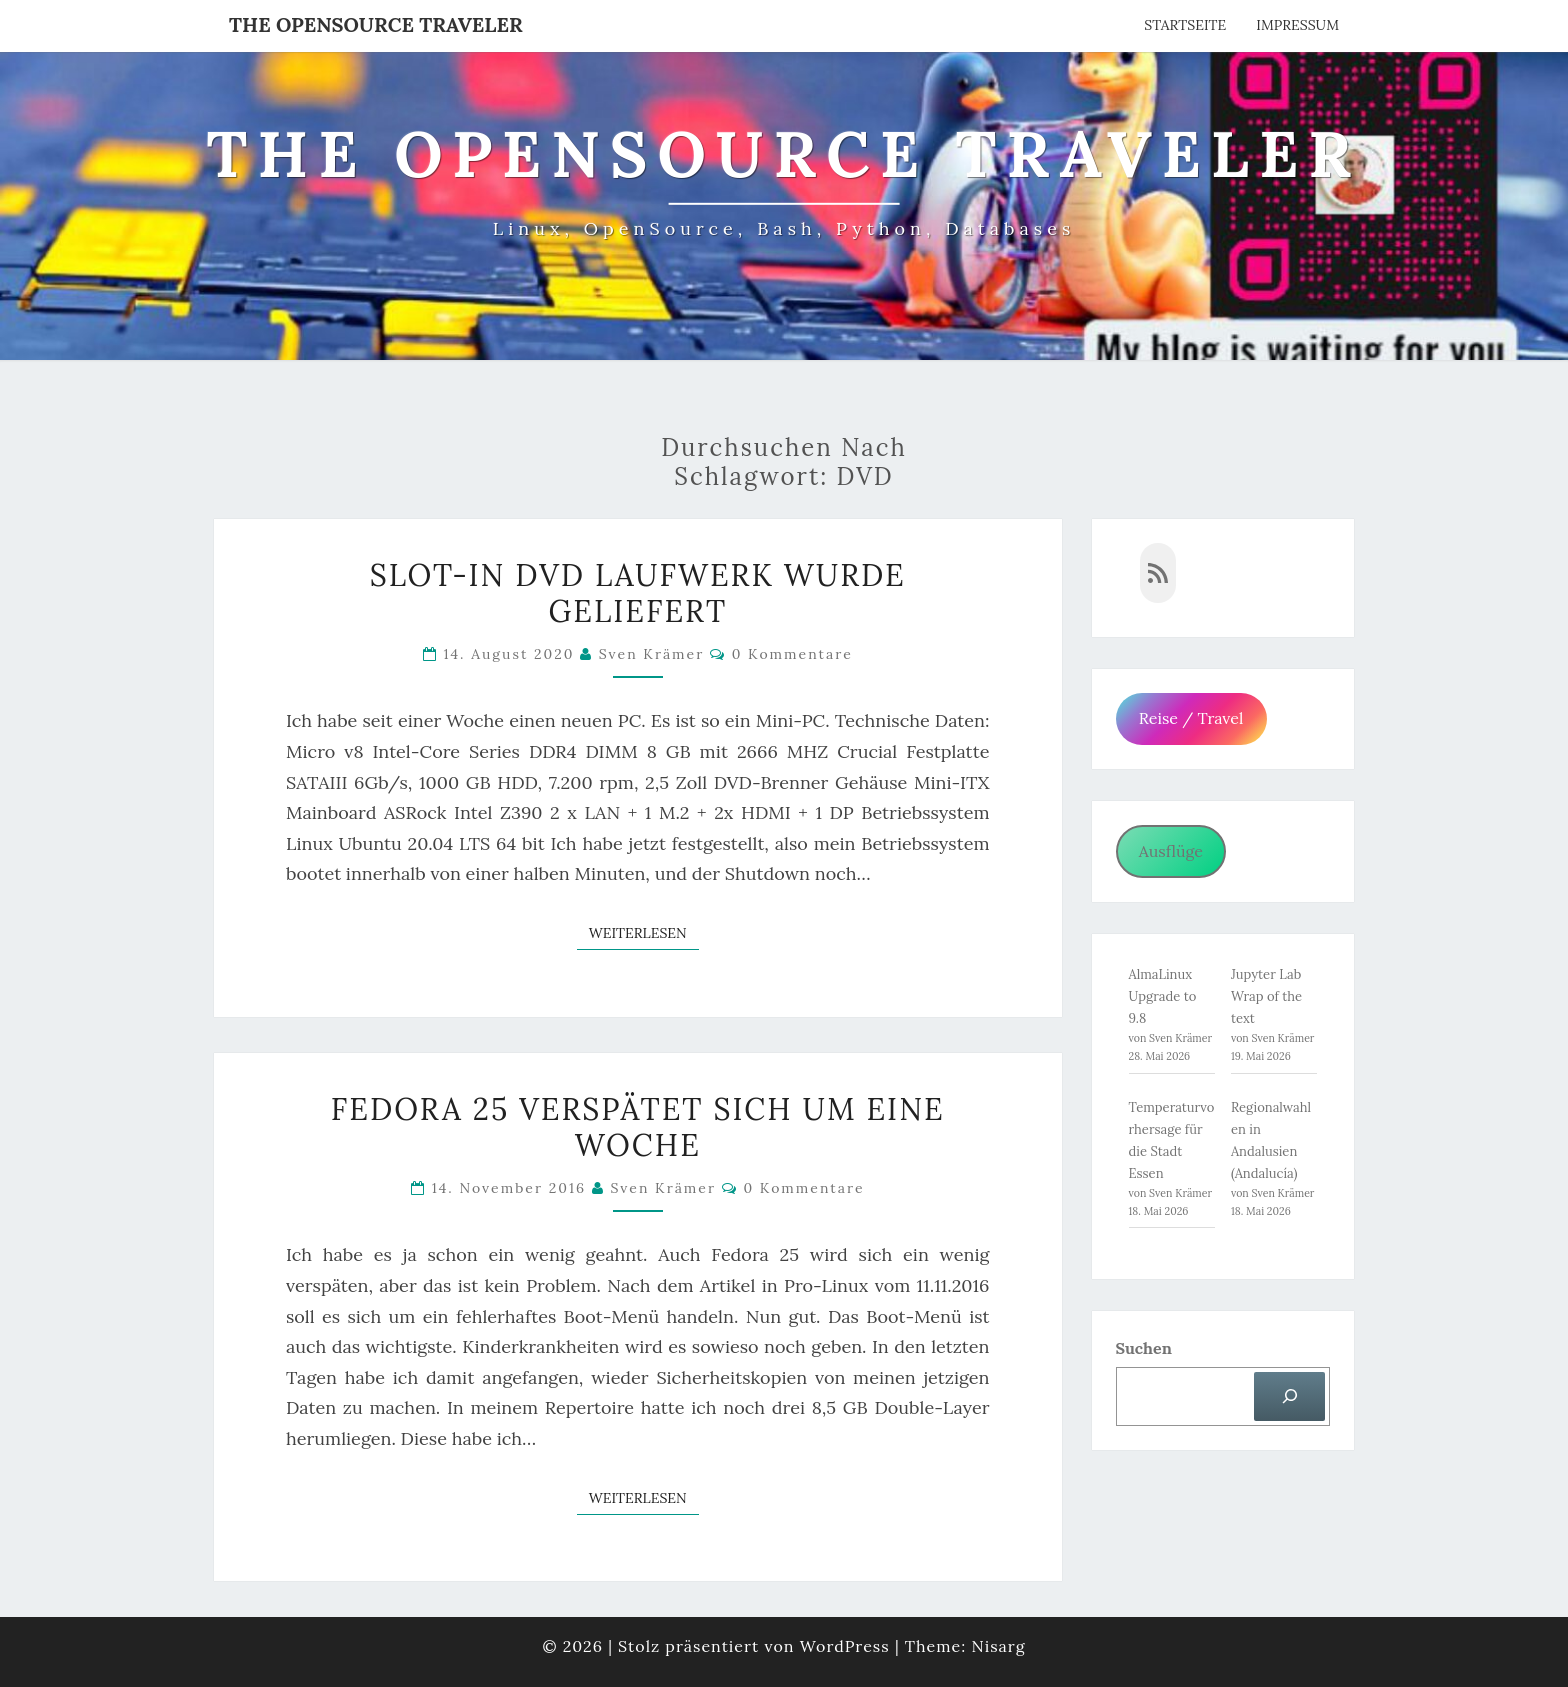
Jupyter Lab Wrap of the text (1266, 996)
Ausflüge (1171, 851)
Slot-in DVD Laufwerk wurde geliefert (638, 593)
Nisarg (998, 1646)
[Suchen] (1289, 1396)
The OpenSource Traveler (376, 24)
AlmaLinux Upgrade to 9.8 (1163, 996)
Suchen (1144, 1348)
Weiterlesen (644, 932)
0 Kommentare (792, 654)
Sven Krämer (652, 654)
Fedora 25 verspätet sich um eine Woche (638, 1127)
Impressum (1297, 25)
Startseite (1185, 25)
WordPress (845, 1646)
